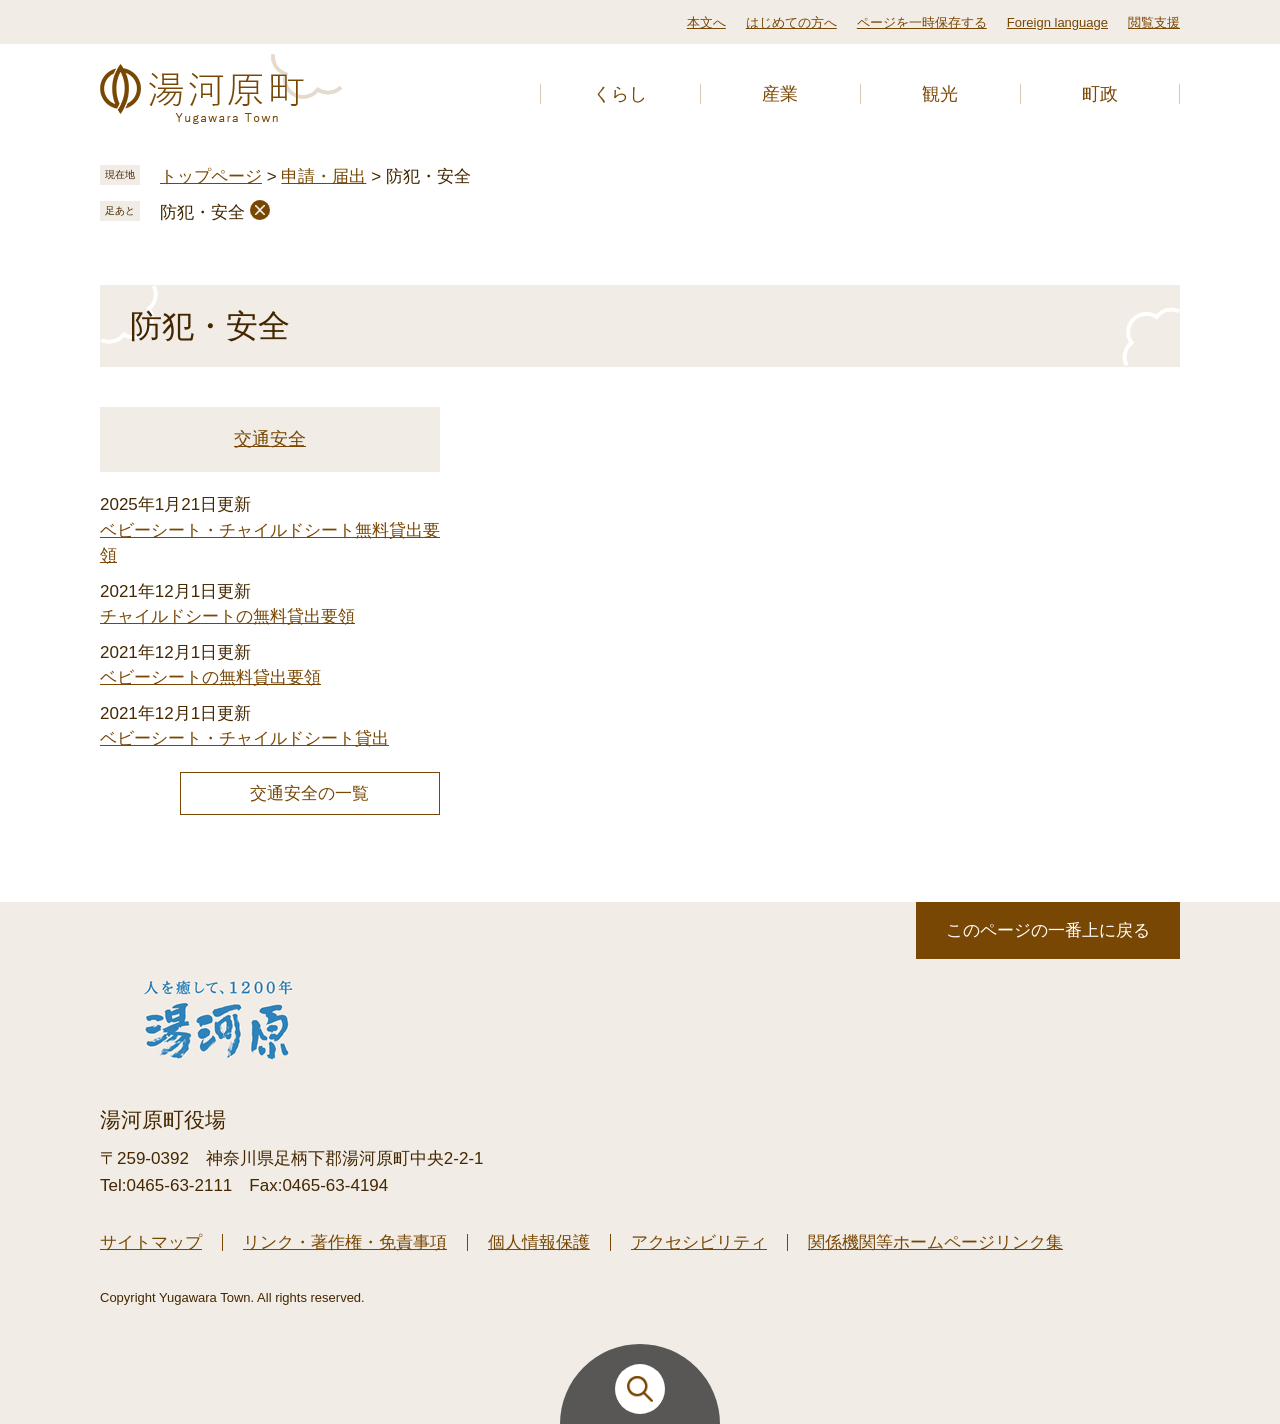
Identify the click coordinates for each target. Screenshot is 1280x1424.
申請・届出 (323, 176)
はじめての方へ (791, 22)
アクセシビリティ (699, 1242)
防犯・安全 (202, 212)
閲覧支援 (1154, 22)
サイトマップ (151, 1242)
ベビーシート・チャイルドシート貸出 (244, 738)
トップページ (211, 176)
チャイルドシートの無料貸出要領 (227, 616)
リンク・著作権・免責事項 (345, 1242)
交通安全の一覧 (309, 793)
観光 (940, 94)
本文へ (706, 22)
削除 (260, 210)
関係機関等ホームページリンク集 (935, 1242)
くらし (620, 94)
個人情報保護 (539, 1242)
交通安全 (270, 439)
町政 (1100, 94)
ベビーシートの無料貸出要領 (210, 677)
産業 (780, 94)
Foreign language (1057, 22)
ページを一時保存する (922, 22)
